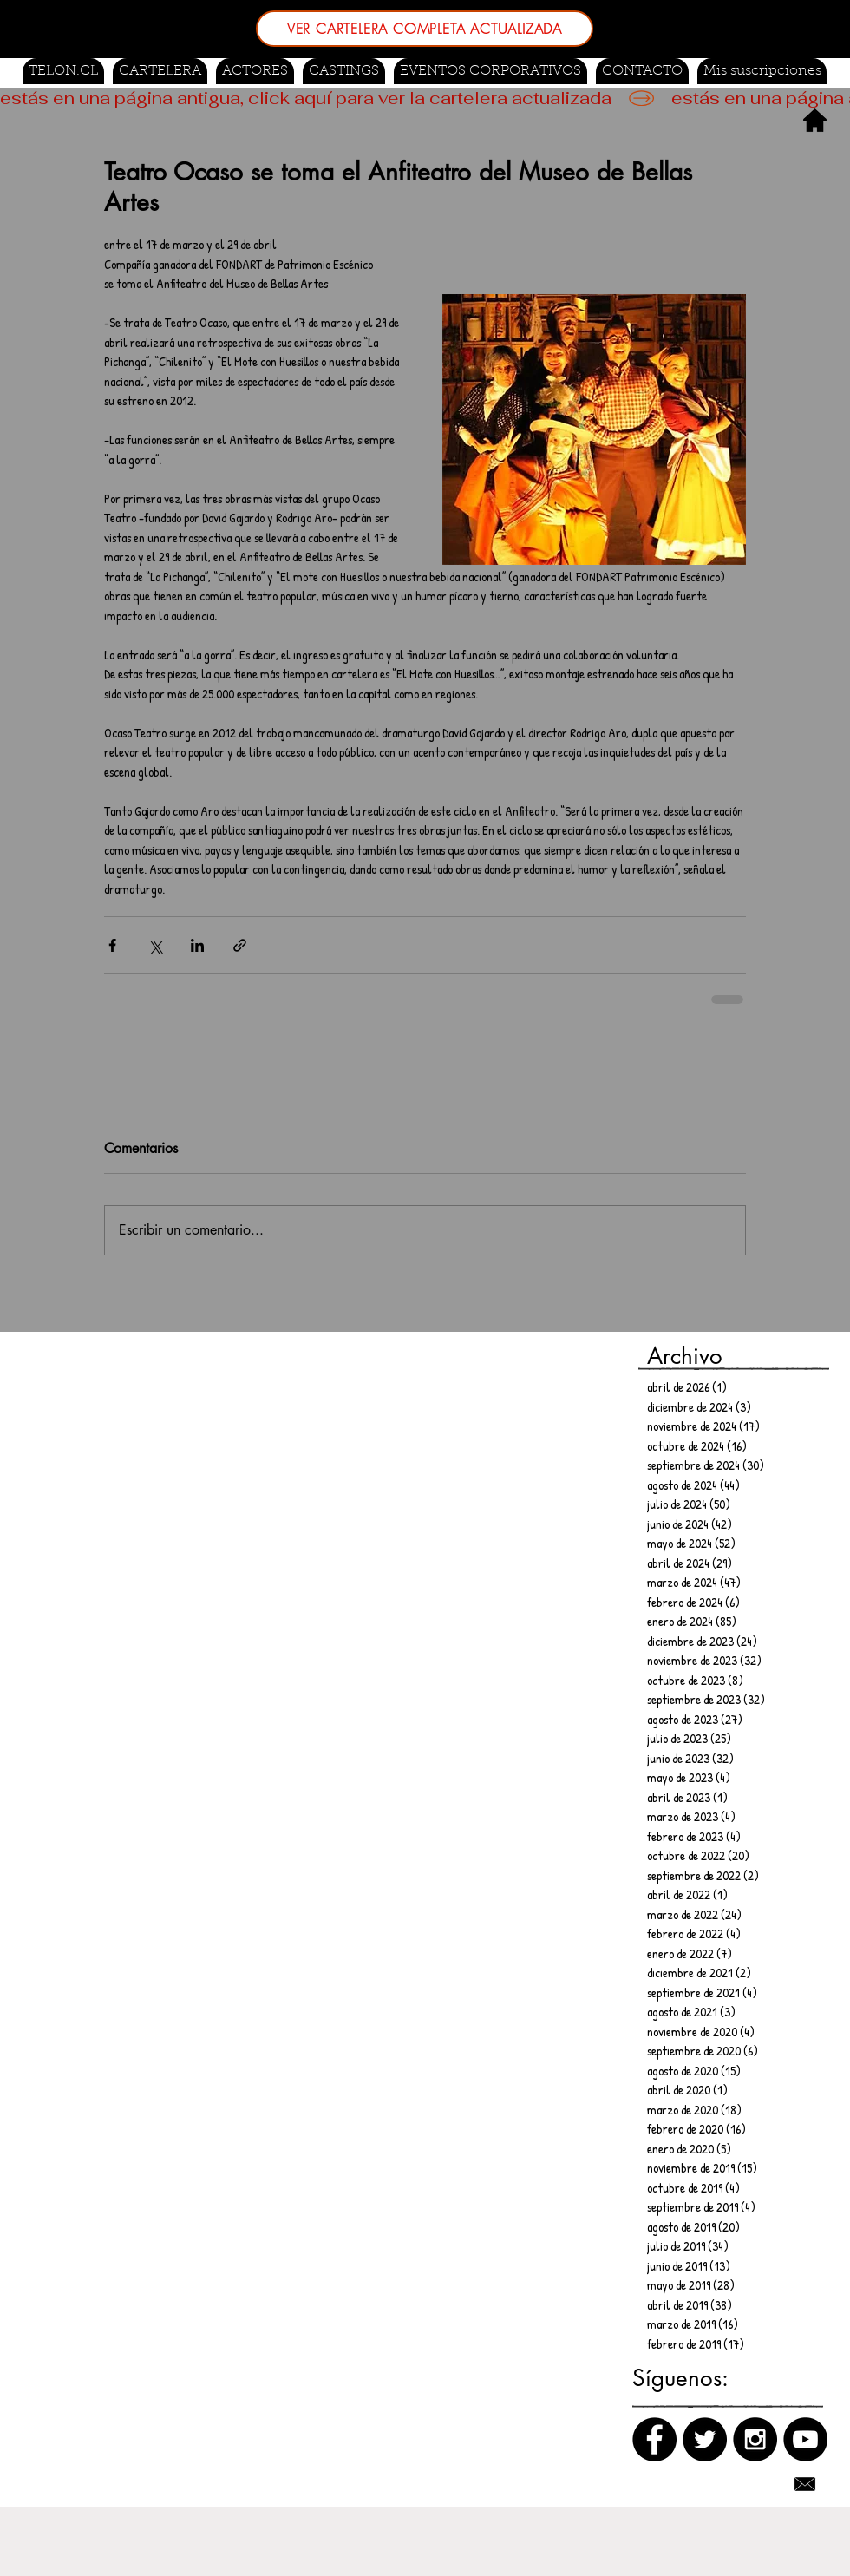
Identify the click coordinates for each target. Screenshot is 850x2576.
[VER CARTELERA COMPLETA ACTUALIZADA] (424, 28)
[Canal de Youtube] (805, 2439)
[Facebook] (654, 2439)
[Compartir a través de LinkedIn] (197, 945)
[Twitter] (705, 2439)
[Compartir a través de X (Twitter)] (155, 945)
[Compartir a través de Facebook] (112, 945)
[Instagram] (755, 2439)
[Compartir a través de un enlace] (240, 945)
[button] (344, 71)
